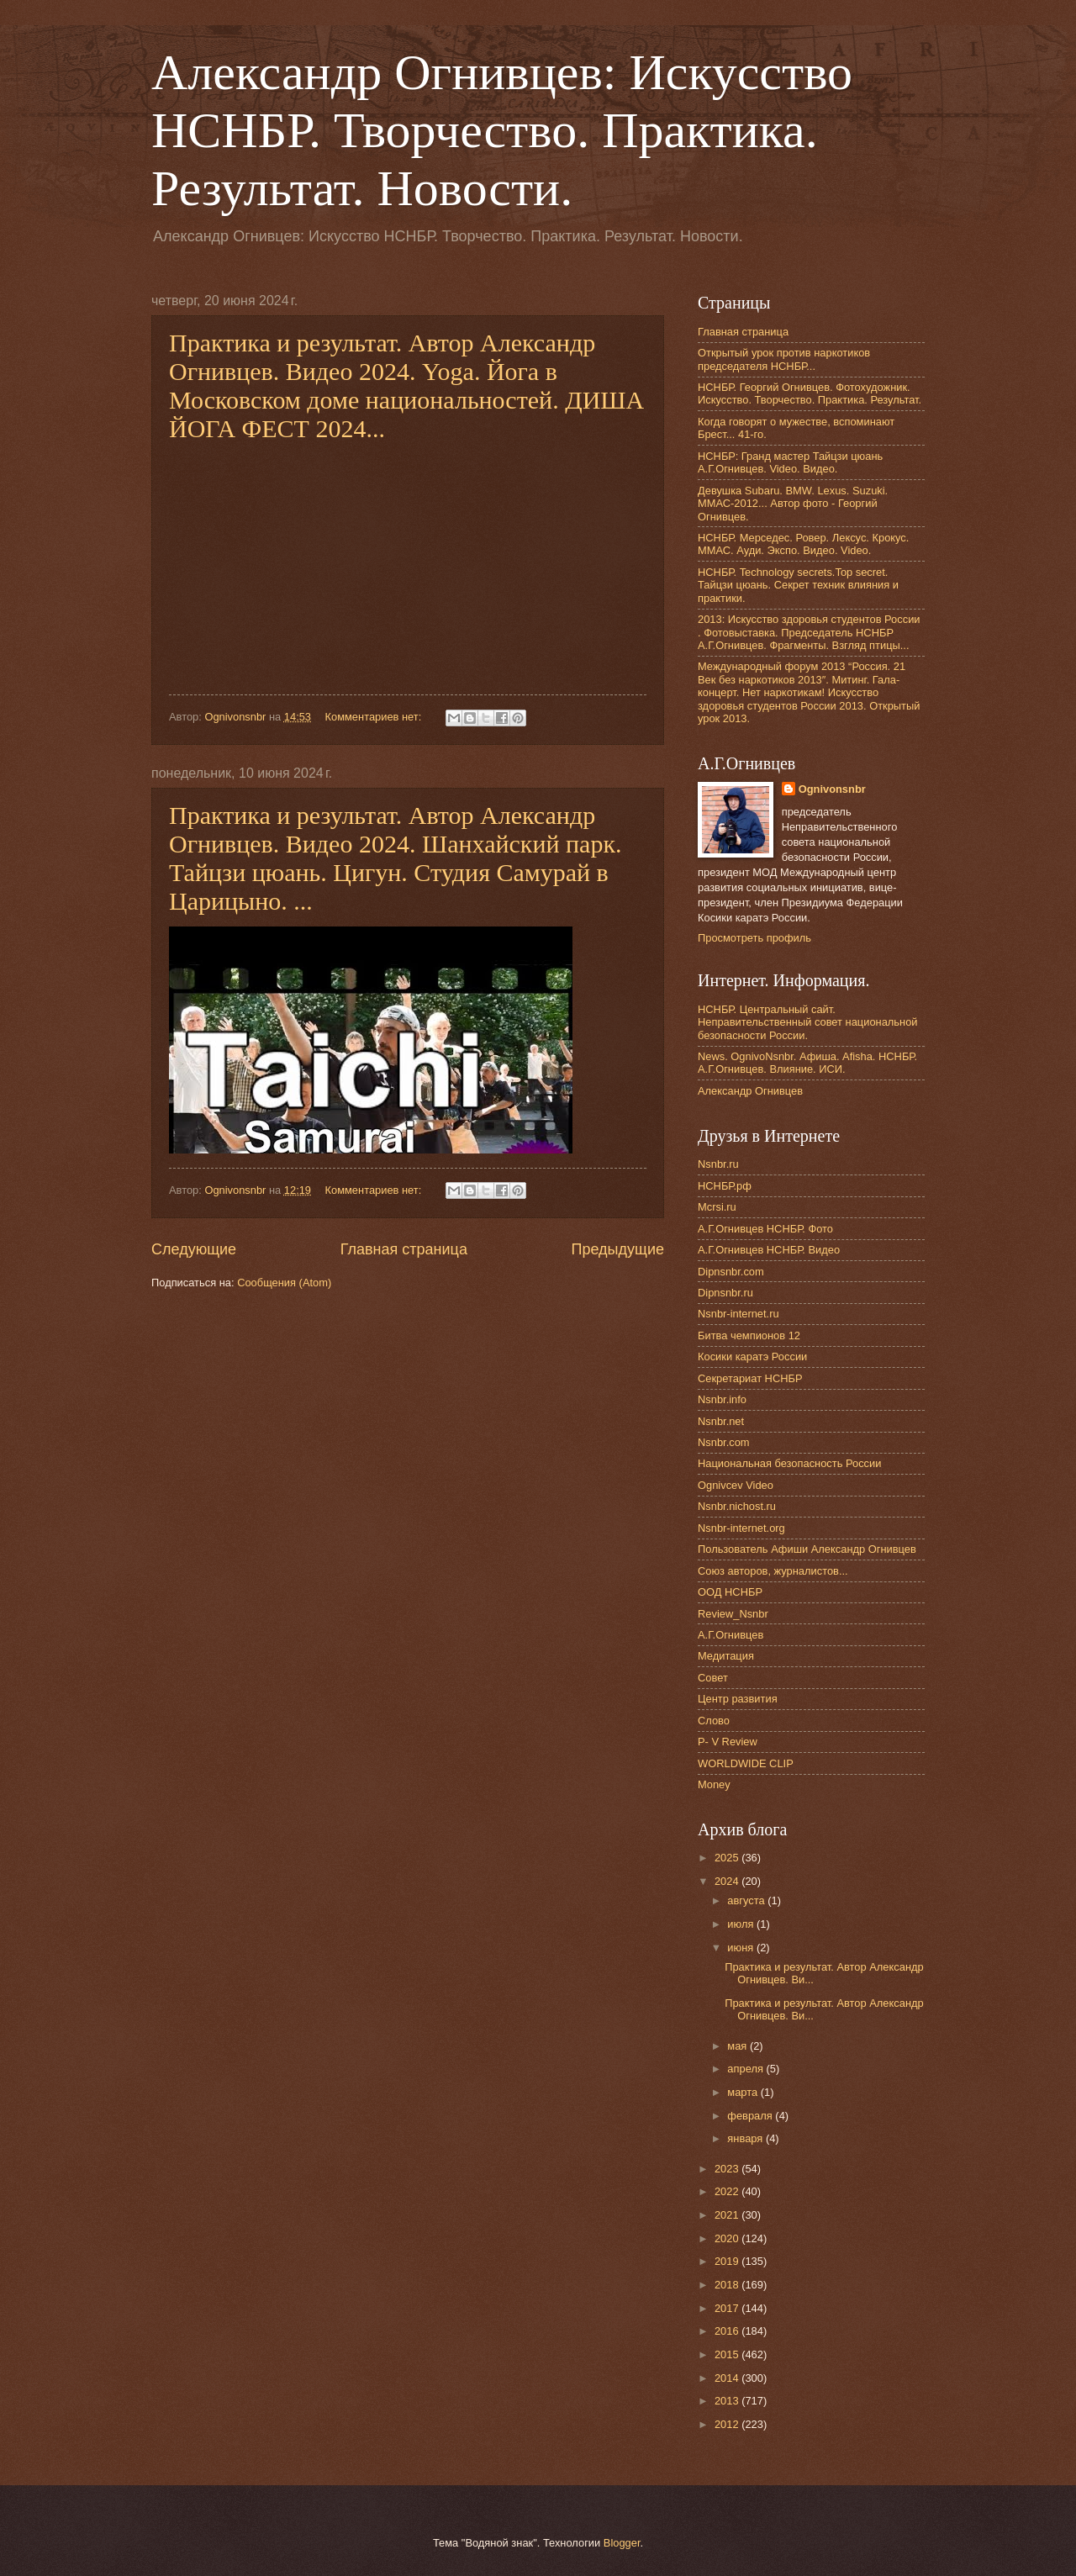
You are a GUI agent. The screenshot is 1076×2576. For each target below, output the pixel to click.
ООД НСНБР (730, 1592)
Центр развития (738, 1698)
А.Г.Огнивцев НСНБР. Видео (769, 1249)
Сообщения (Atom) (284, 1282)
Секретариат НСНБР (750, 1378)
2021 (728, 2215)
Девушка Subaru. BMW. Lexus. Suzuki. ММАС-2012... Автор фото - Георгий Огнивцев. (793, 503)
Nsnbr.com (724, 1442)
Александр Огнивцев (750, 1091)
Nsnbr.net (721, 1421)
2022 (728, 2191)
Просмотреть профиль (754, 938)
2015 (728, 2354)
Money (714, 1784)
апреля (746, 2068)
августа (747, 1900)
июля (742, 1924)
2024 (728, 1881)
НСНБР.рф (725, 1186)
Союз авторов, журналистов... (773, 1571)
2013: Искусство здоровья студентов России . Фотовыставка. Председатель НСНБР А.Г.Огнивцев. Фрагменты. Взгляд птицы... (809, 632)
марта (743, 2092)
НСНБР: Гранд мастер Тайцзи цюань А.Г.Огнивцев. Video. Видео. (790, 462)
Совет (713, 1677)
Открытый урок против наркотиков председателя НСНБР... (784, 359)
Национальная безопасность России (789, 1463)
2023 (728, 2168)
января (746, 2138)
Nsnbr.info (722, 1399)
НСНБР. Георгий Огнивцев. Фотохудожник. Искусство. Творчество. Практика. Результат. (809, 393)
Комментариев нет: (375, 716)
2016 (728, 2331)
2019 (728, 2261)
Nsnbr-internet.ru (738, 1313)
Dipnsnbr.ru (725, 1292)
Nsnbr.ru (718, 1164)
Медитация (726, 1656)
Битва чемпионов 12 (749, 1335)
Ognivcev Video (735, 1485)
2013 (728, 2400)
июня (742, 1947)
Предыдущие (618, 1249)
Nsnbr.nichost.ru (737, 1506)
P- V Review (727, 1741)
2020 (728, 2238)
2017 (728, 2308)
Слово (714, 1720)
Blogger (622, 2542)
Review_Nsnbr (733, 1613)
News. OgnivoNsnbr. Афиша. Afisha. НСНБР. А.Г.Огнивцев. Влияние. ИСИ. (807, 1062)
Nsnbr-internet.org (741, 1528)
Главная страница (403, 1249)
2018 (728, 2284)
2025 (728, 1857)
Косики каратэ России (752, 1356)
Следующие (193, 1249)
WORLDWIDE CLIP (746, 1763)
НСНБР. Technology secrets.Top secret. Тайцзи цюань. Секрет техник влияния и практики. (798, 585)
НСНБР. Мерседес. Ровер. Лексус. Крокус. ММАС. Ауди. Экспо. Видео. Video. (803, 544)
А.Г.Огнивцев (730, 1634)
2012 (728, 2424)
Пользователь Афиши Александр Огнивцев (807, 1549)
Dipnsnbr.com (731, 1271)
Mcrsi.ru (717, 1207)
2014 (728, 2378)
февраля (751, 2115)
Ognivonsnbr (832, 789)
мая (738, 2046)
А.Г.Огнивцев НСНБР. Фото (765, 1228)
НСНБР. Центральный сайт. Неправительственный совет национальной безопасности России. (808, 1022)
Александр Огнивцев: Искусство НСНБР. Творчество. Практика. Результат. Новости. (501, 130)
